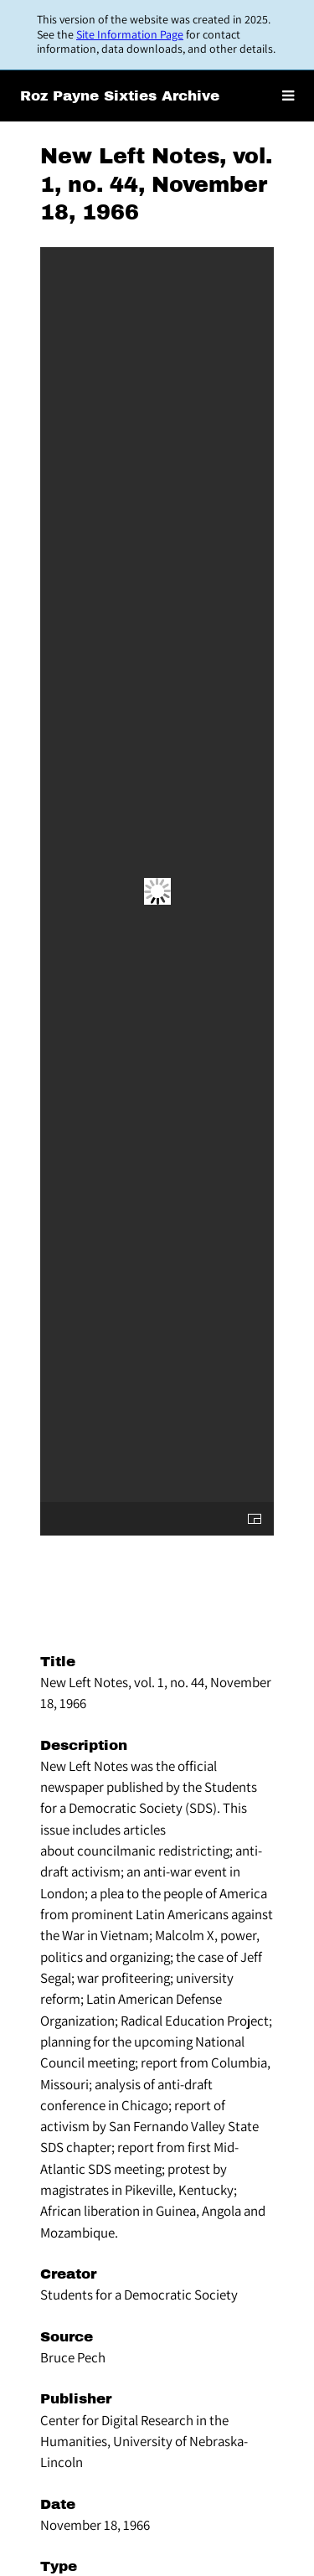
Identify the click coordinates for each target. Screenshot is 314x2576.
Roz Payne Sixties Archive (119, 96)
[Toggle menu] (288, 95)
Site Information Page (129, 34)
